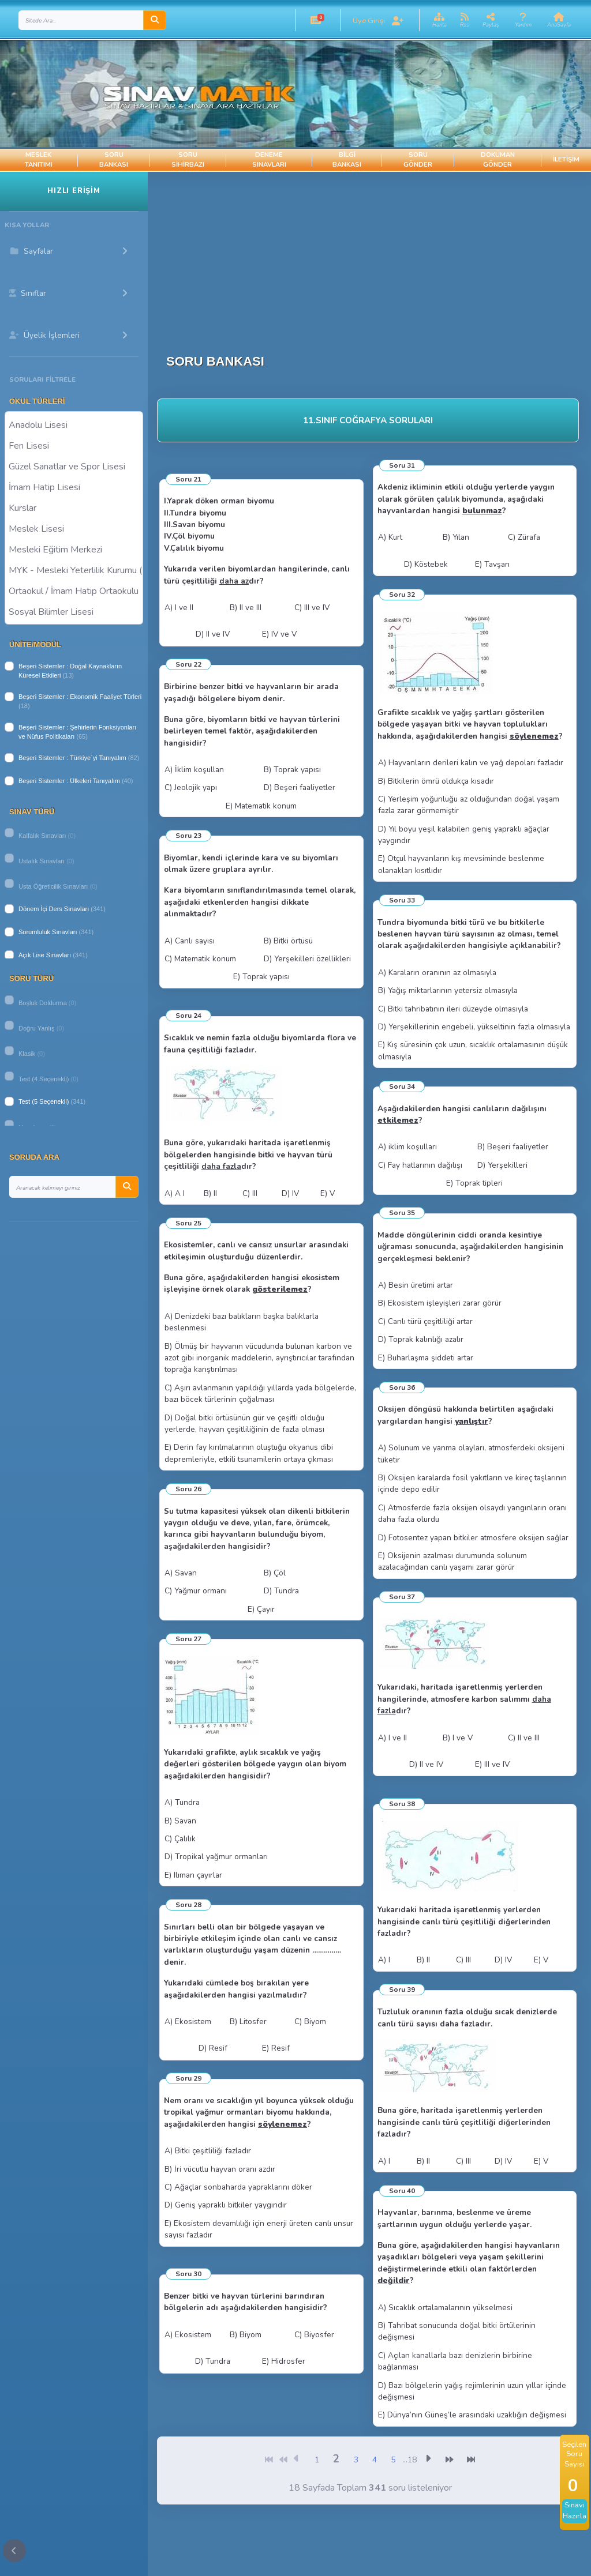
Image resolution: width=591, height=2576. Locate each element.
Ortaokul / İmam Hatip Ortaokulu (74, 590)
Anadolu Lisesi (74, 424)
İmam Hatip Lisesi (74, 486)
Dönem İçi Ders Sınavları (53, 908)
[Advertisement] (368, 252)
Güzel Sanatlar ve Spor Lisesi (74, 466)
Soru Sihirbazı (187, 160)
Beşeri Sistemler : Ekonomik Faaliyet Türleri (79, 696)
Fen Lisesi (74, 445)
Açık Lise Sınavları (44, 955)
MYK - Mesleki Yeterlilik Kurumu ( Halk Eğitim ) (74, 569)
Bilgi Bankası (346, 160)
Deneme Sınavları (269, 160)
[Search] (81, 20)
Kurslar (74, 507)
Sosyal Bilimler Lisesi (74, 611)
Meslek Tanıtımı (39, 160)
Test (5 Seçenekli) (43, 1101)
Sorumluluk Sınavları (47, 931)
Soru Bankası (113, 160)
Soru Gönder (417, 160)
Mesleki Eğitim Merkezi (74, 549)
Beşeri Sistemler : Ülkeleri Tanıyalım (69, 780)
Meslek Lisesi (74, 528)
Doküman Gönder (498, 160)
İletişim (566, 159)
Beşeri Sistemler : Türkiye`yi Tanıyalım (72, 757)
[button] (316, 20)
